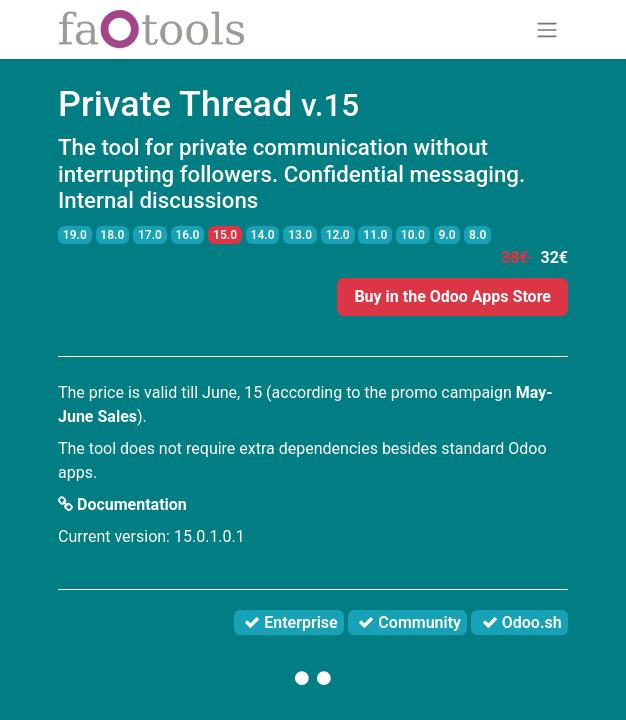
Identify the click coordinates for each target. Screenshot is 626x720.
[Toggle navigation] (547, 29)
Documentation (122, 504)
